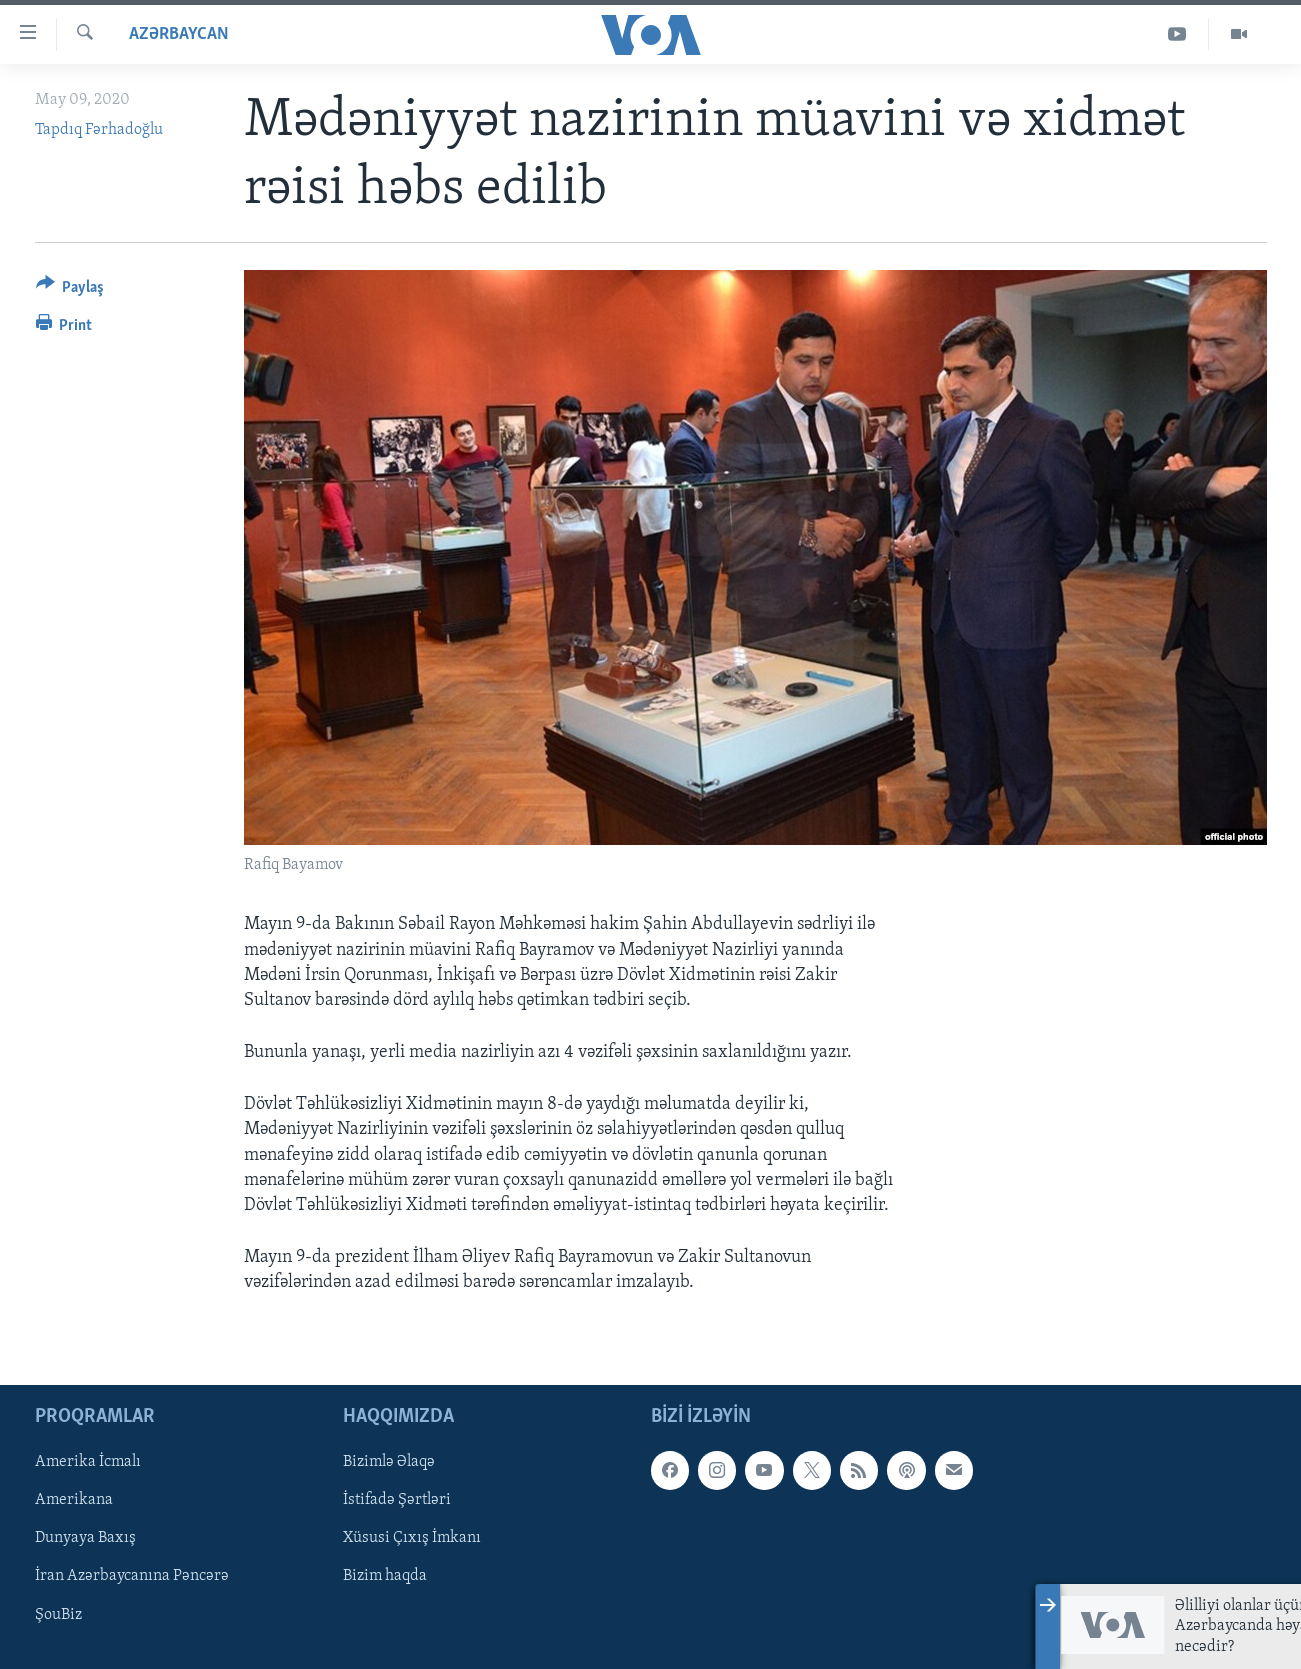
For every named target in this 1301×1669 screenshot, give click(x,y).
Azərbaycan (179, 34)
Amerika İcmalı (88, 1462)
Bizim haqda (385, 1576)
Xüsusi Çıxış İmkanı (412, 1538)
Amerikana (74, 1500)
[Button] (70, 290)
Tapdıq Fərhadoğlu (99, 130)
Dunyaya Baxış (85, 1538)
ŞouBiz (58, 1614)
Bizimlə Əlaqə (389, 1462)
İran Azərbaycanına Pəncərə (132, 1576)
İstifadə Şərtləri (397, 1500)
